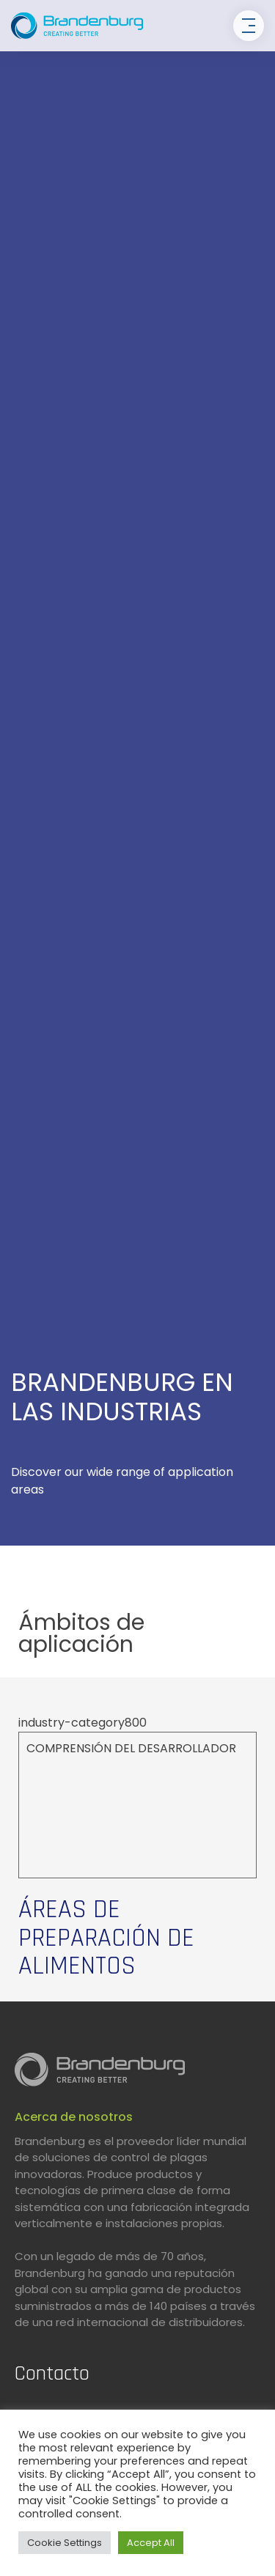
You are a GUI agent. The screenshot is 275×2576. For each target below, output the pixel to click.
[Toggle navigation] (248, 25)
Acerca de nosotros (74, 2116)
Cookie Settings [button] (64, 2543)
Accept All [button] (151, 2543)
